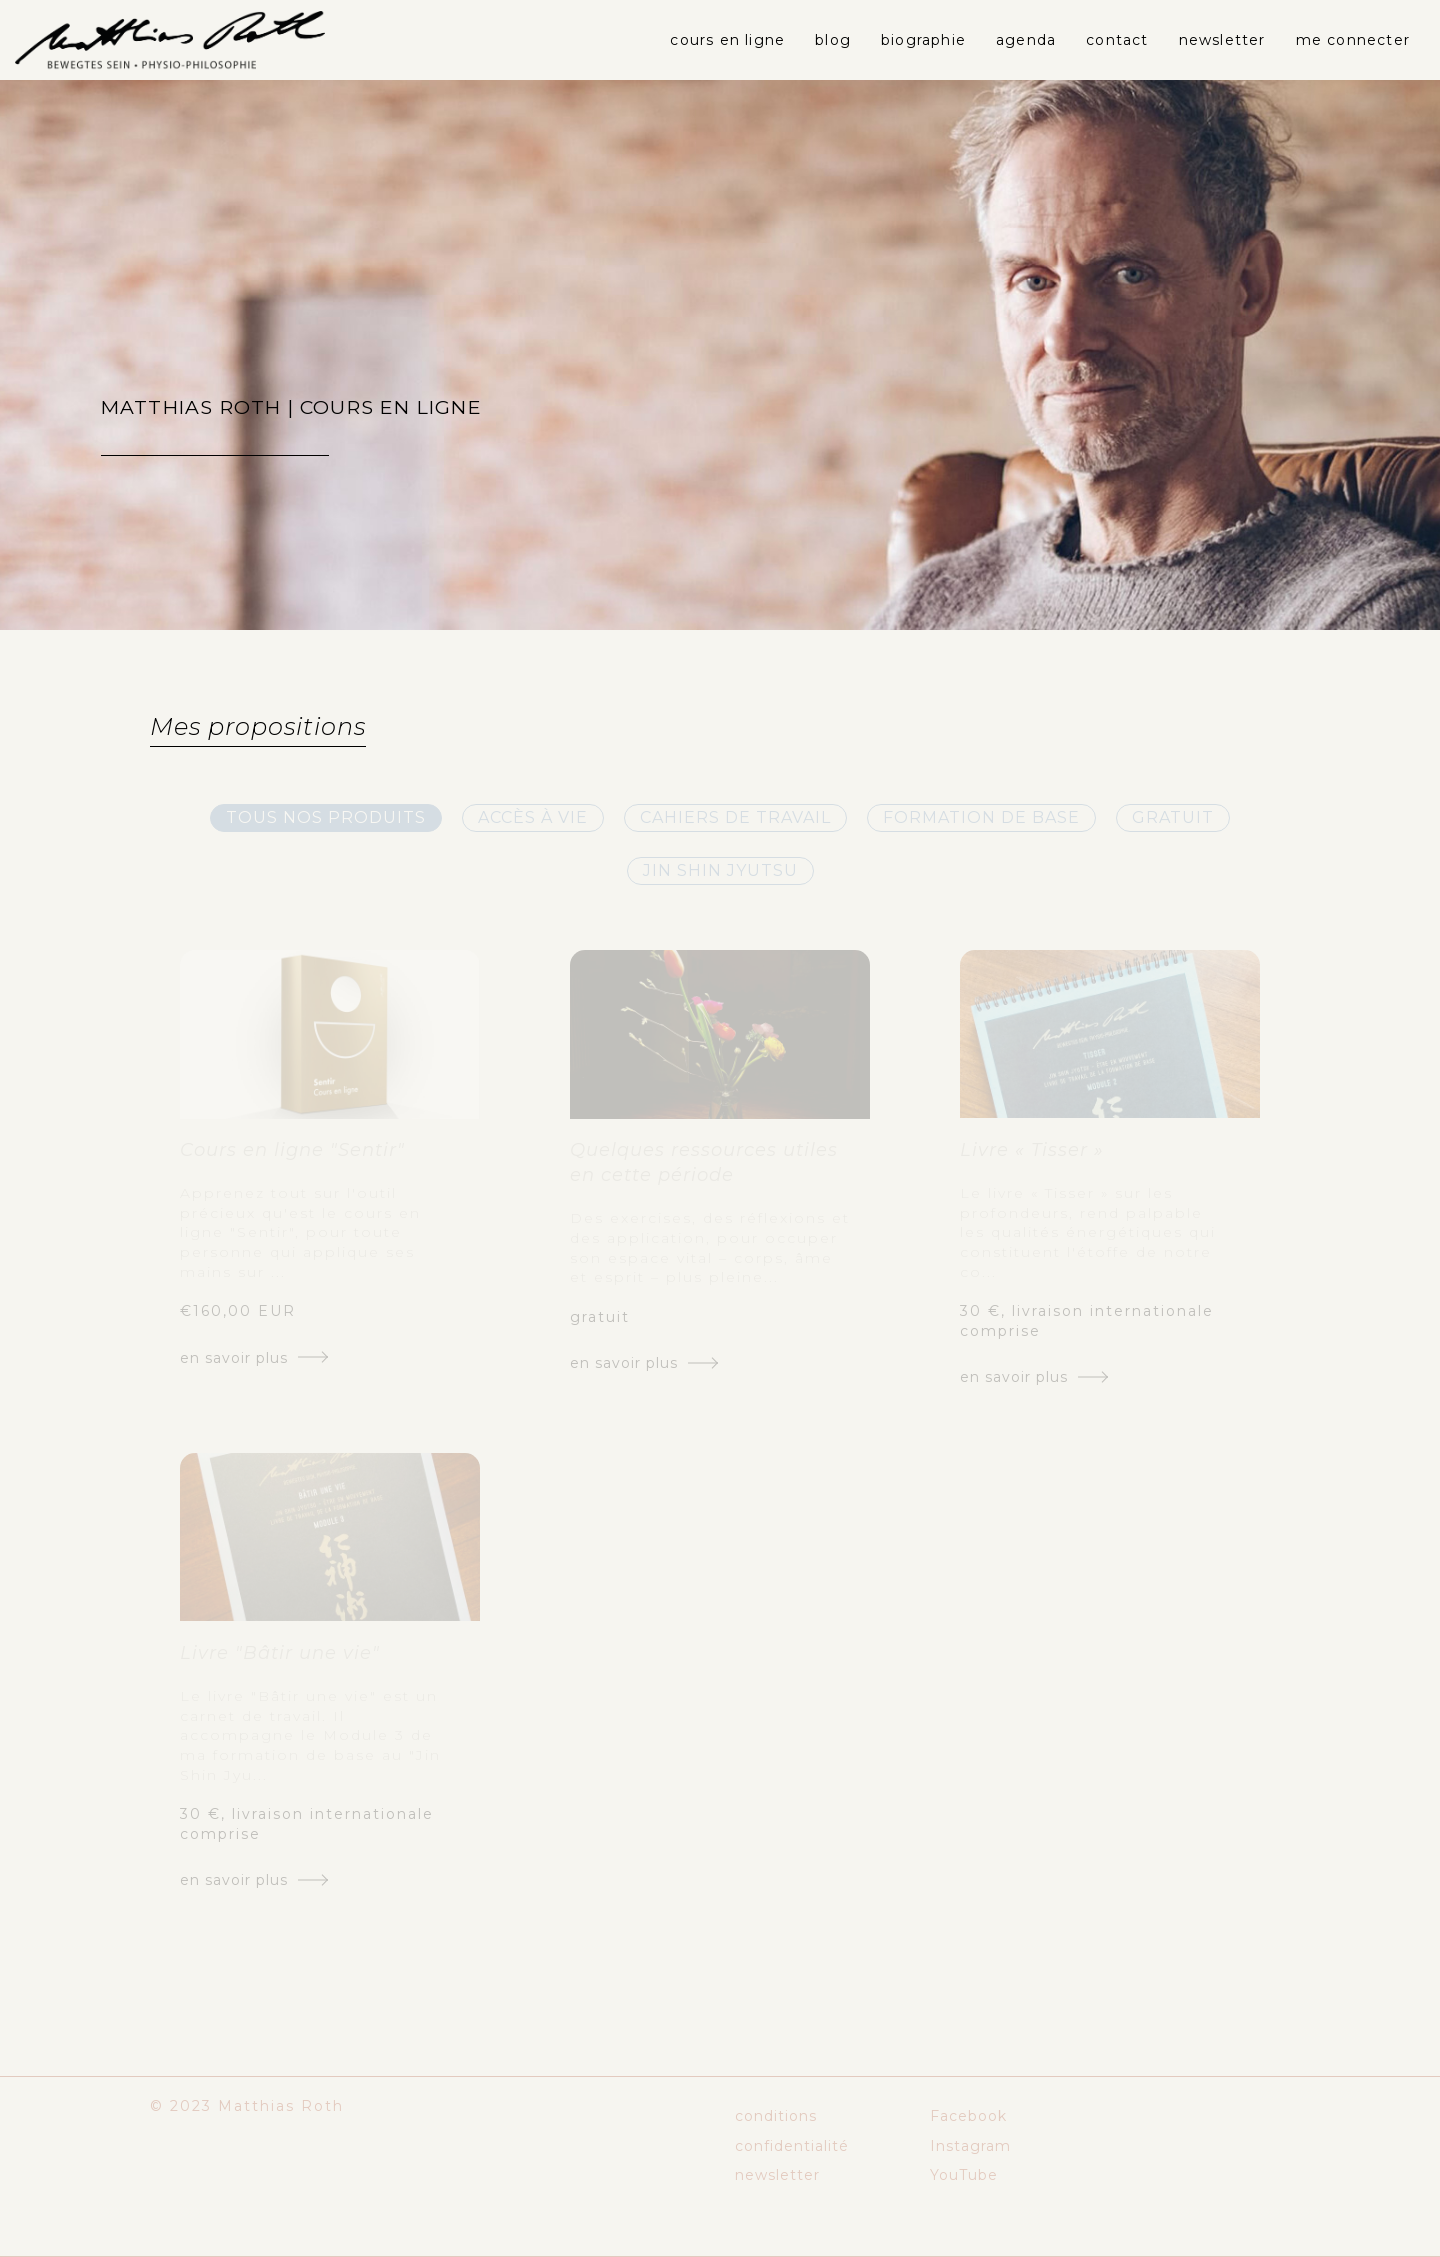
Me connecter (1353, 40)
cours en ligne (727, 40)
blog (833, 40)
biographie (923, 40)
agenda (1026, 40)
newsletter (1222, 40)
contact (1117, 40)
